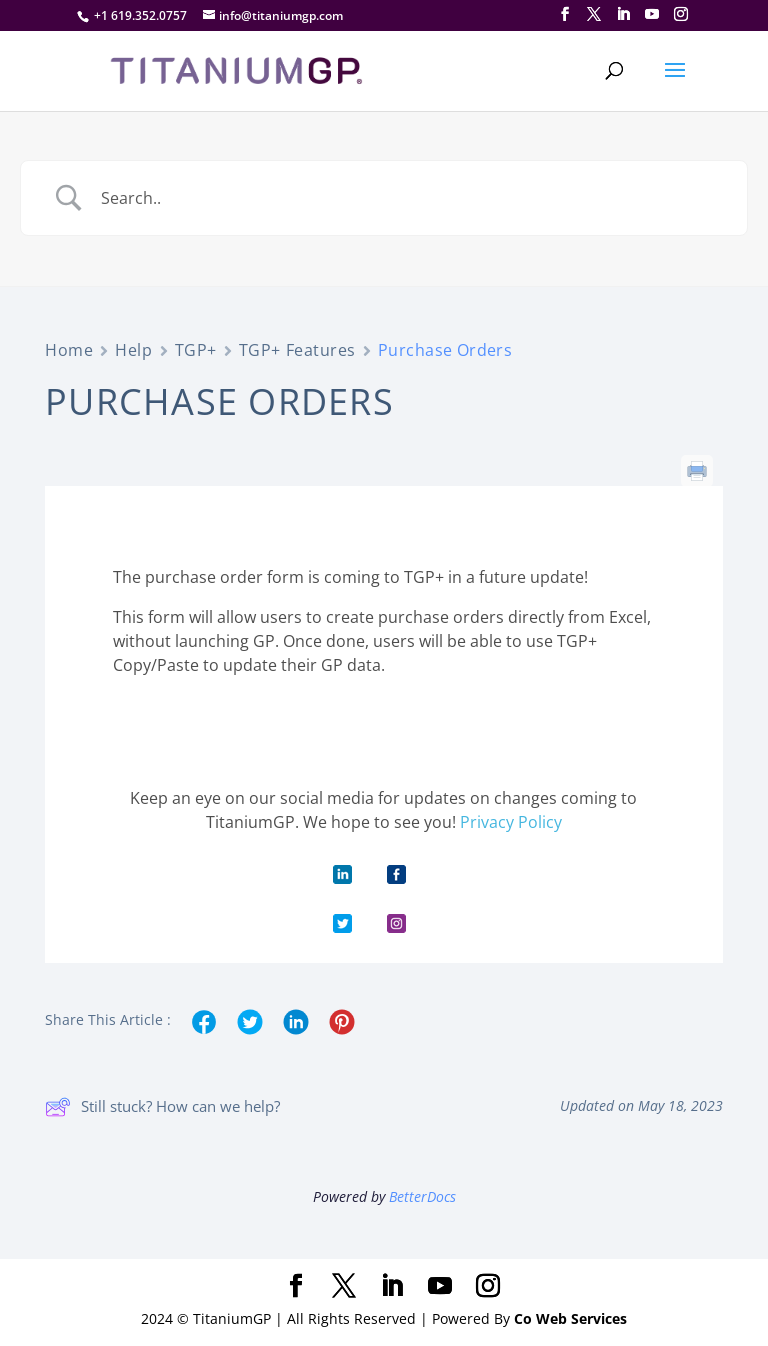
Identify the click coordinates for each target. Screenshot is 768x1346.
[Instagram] (681, 14)
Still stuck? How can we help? (162, 1107)
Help (133, 350)
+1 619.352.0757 (140, 15)
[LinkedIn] (623, 14)
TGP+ (196, 350)
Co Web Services (570, 1318)
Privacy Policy (511, 822)
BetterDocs (422, 1196)
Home (69, 350)
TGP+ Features (297, 350)
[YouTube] (652, 14)
